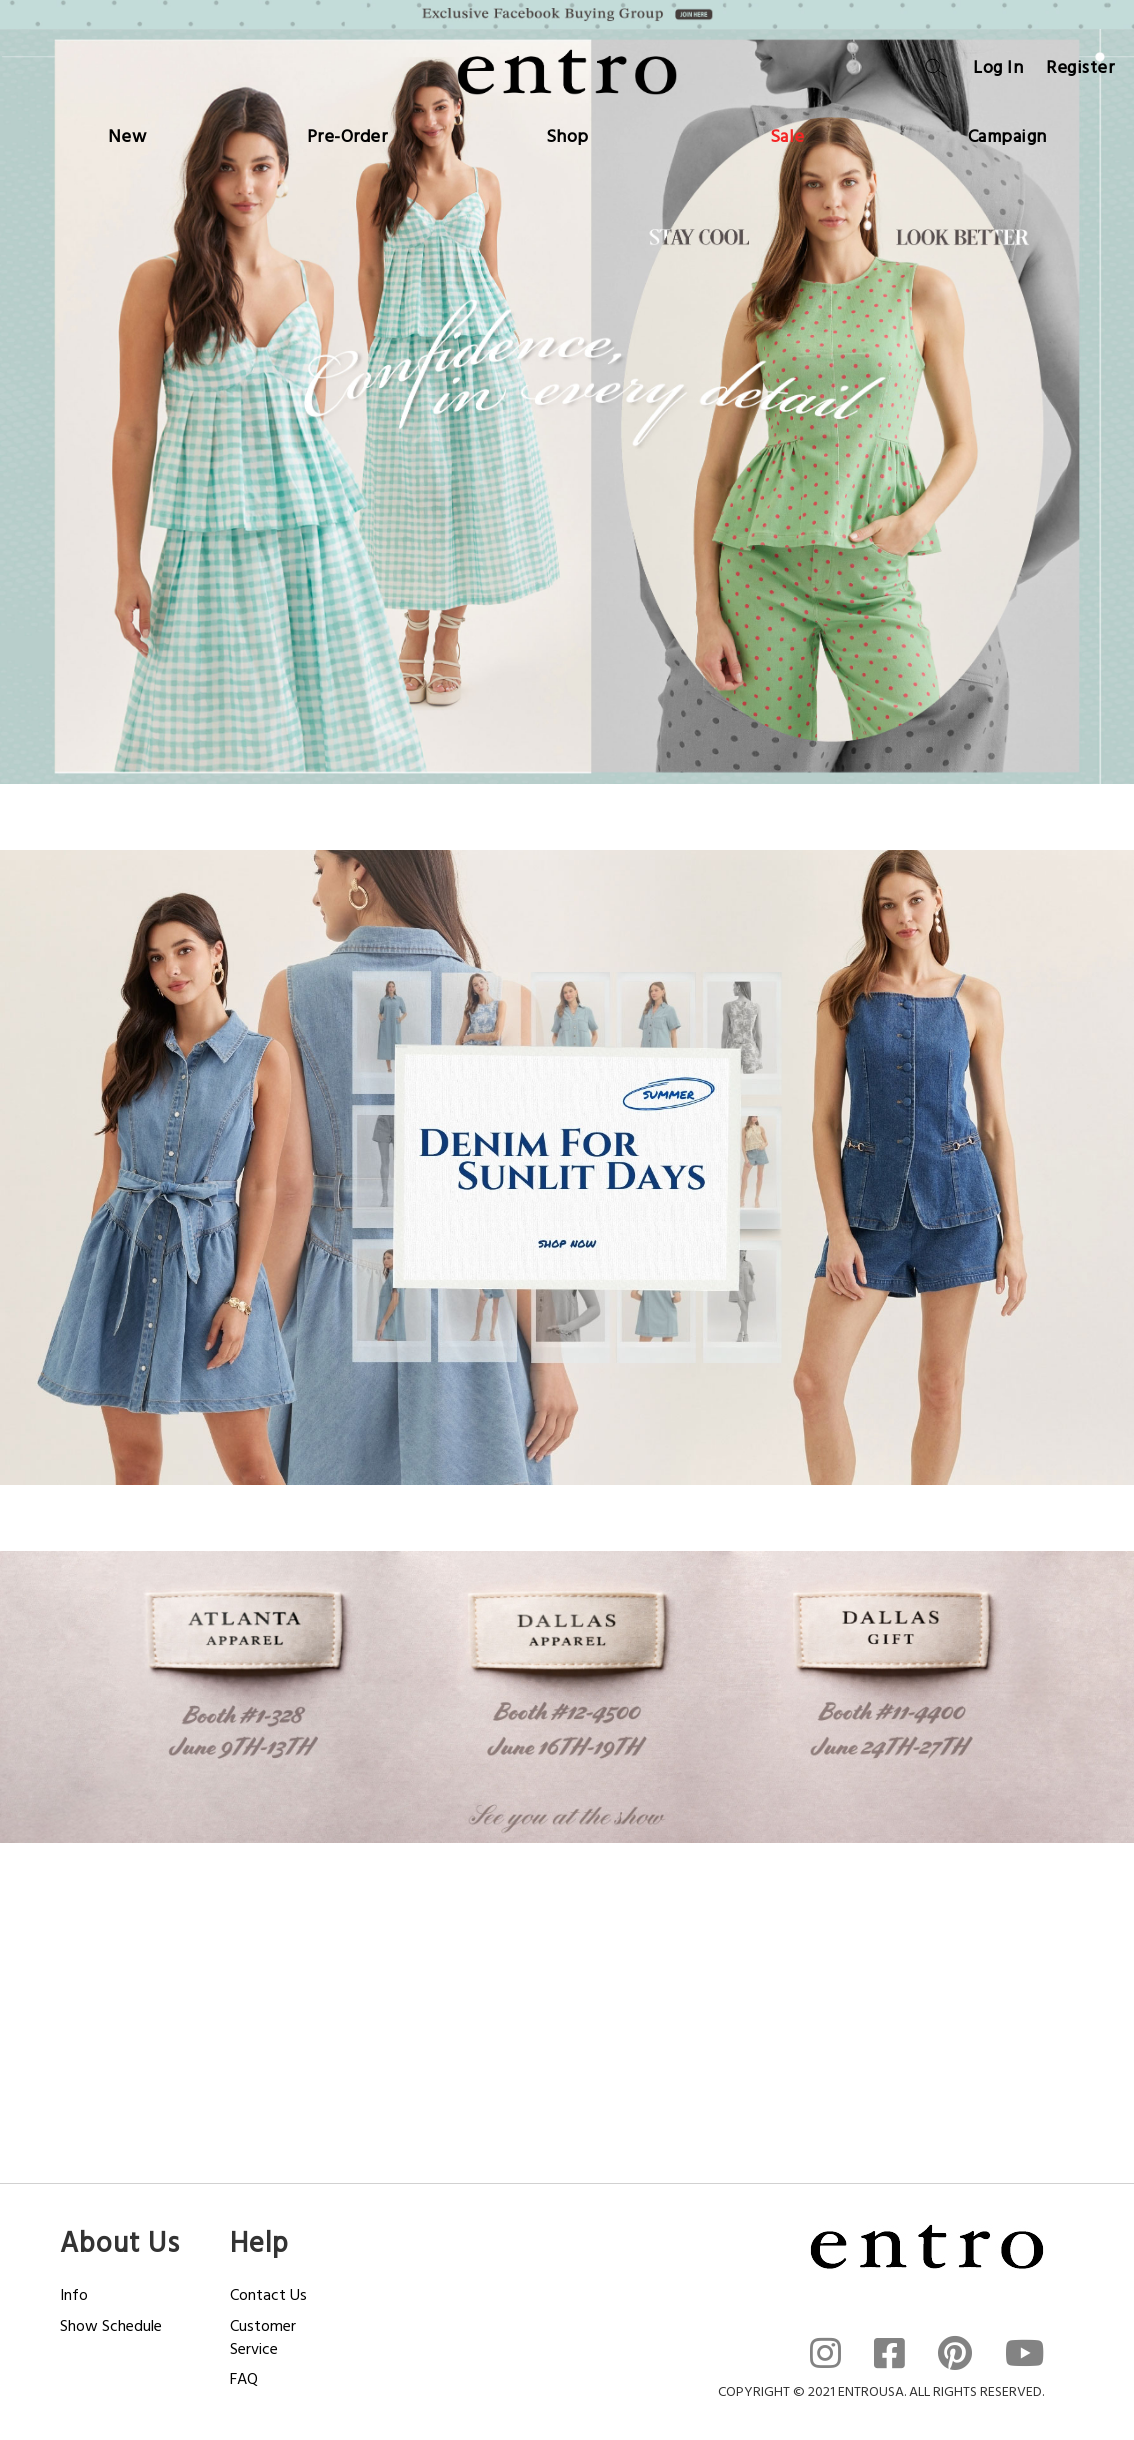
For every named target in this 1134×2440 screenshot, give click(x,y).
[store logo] (567, 72)
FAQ (244, 2379)
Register (1080, 67)
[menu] (567, 132)
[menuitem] (127, 132)
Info (74, 2295)
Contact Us (268, 2295)
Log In (998, 67)
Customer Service (263, 2337)
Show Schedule (111, 2326)
